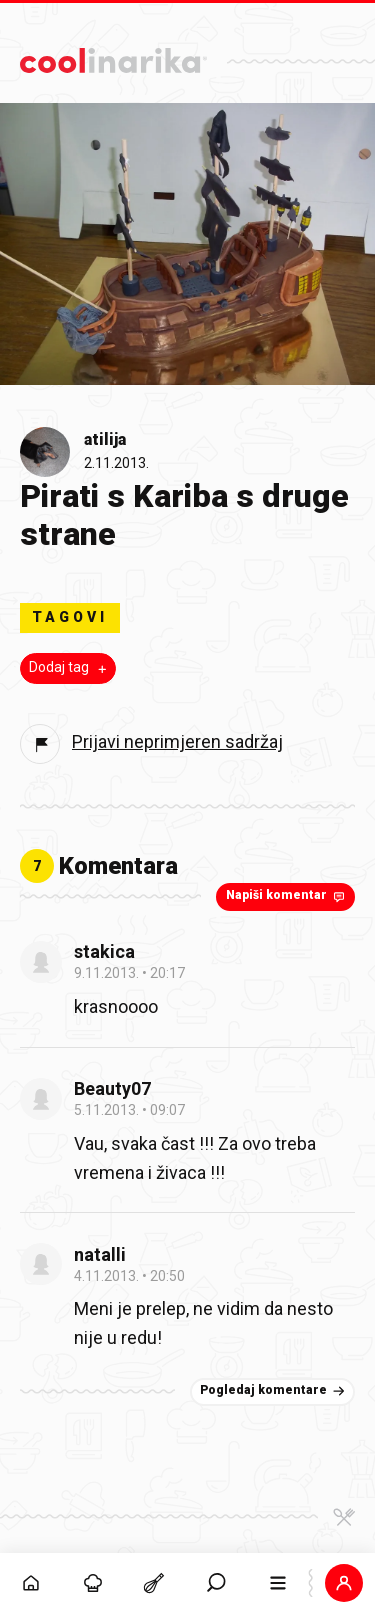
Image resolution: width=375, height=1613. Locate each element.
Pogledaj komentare (274, 1391)
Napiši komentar (287, 896)
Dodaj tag (70, 668)
